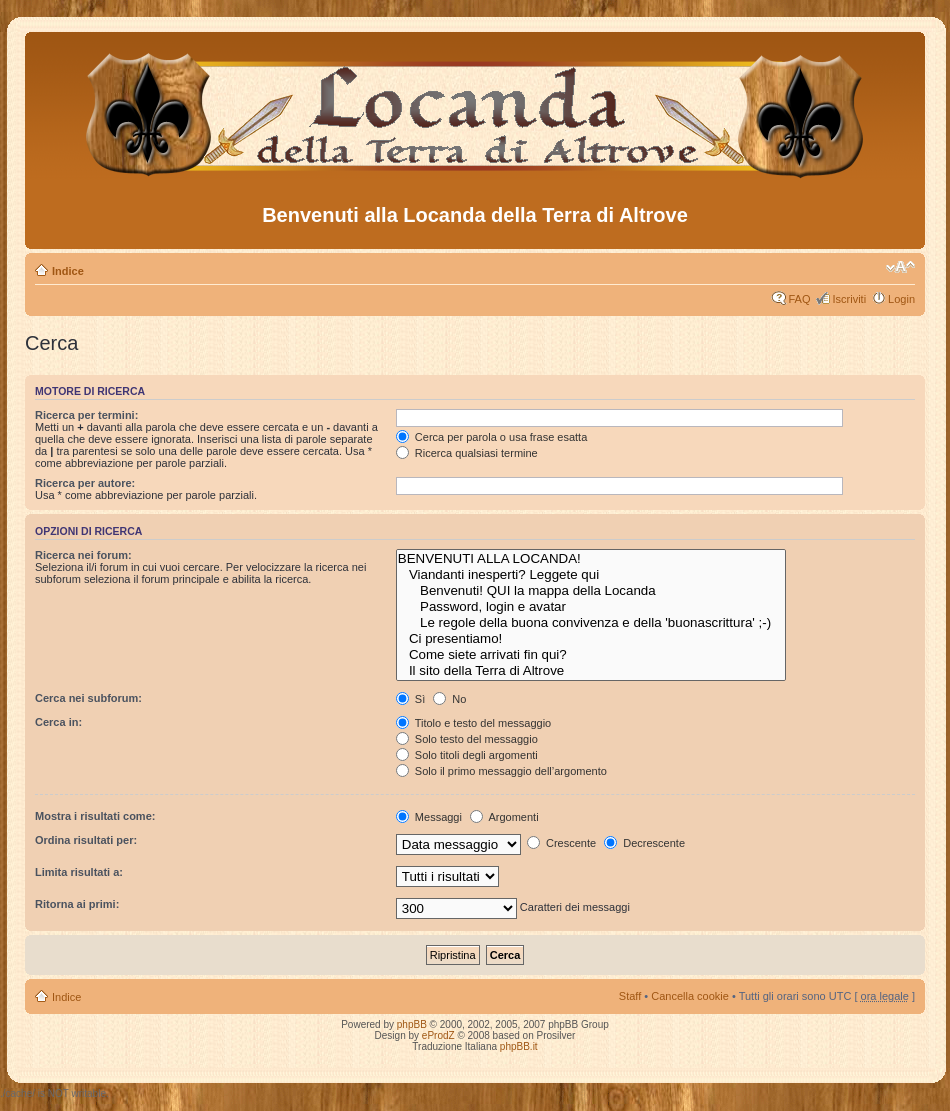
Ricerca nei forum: (83, 555)
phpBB (412, 1024)
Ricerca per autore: (85, 483)
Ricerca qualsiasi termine (467, 453)
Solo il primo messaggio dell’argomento (501, 771)
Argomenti (504, 817)
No (449, 699)
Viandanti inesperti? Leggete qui (591, 575)
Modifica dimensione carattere (900, 267)
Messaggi (429, 817)
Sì (410, 699)
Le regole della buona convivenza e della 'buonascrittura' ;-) (591, 623)
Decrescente (644, 843)
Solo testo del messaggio (467, 739)
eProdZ (438, 1035)
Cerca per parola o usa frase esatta (491, 437)
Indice (68, 271)
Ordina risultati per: (86, 840)
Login (901, 299)
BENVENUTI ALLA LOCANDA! (591, 559)
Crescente (561, 843)
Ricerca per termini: (86, 415)
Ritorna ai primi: (77, 904)
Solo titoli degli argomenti (467, 755)
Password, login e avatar (591, 607)
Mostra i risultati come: (95, 816)
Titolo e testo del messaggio (473, 723)
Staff (630, 996)
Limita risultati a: (79, 872)
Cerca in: (58, 722)
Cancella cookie (690, 996)
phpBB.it (519, 1046)
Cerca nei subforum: (88, 698)
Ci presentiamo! (591, 639)
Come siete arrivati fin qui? (591, 655)
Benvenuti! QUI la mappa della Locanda (591, 591)
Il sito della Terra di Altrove (591, 671)
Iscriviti (849, 299)
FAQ (799, 299)
